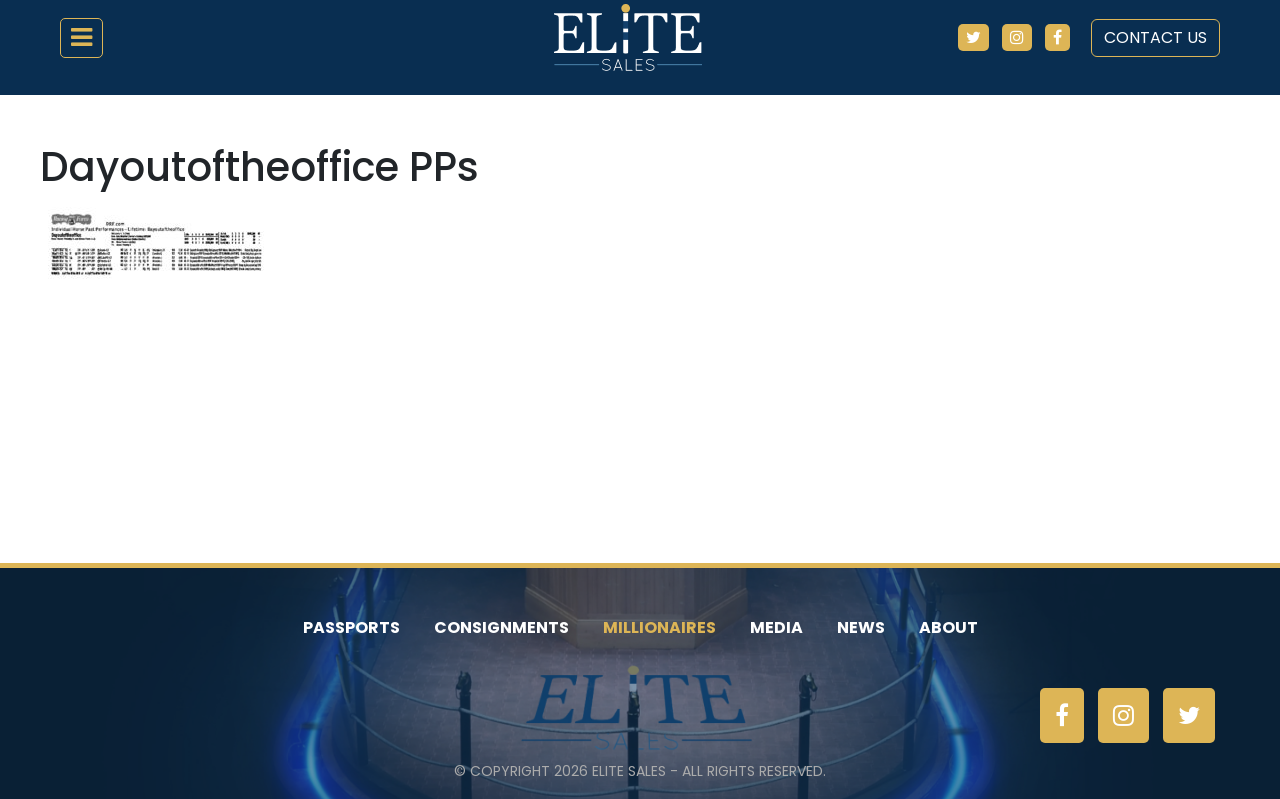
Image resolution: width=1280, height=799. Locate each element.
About (948, 627)
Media (776, 627)
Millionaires (659, 627)
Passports (351, 627)
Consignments (501, 627)
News (861, 627)
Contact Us (1155, 37)
